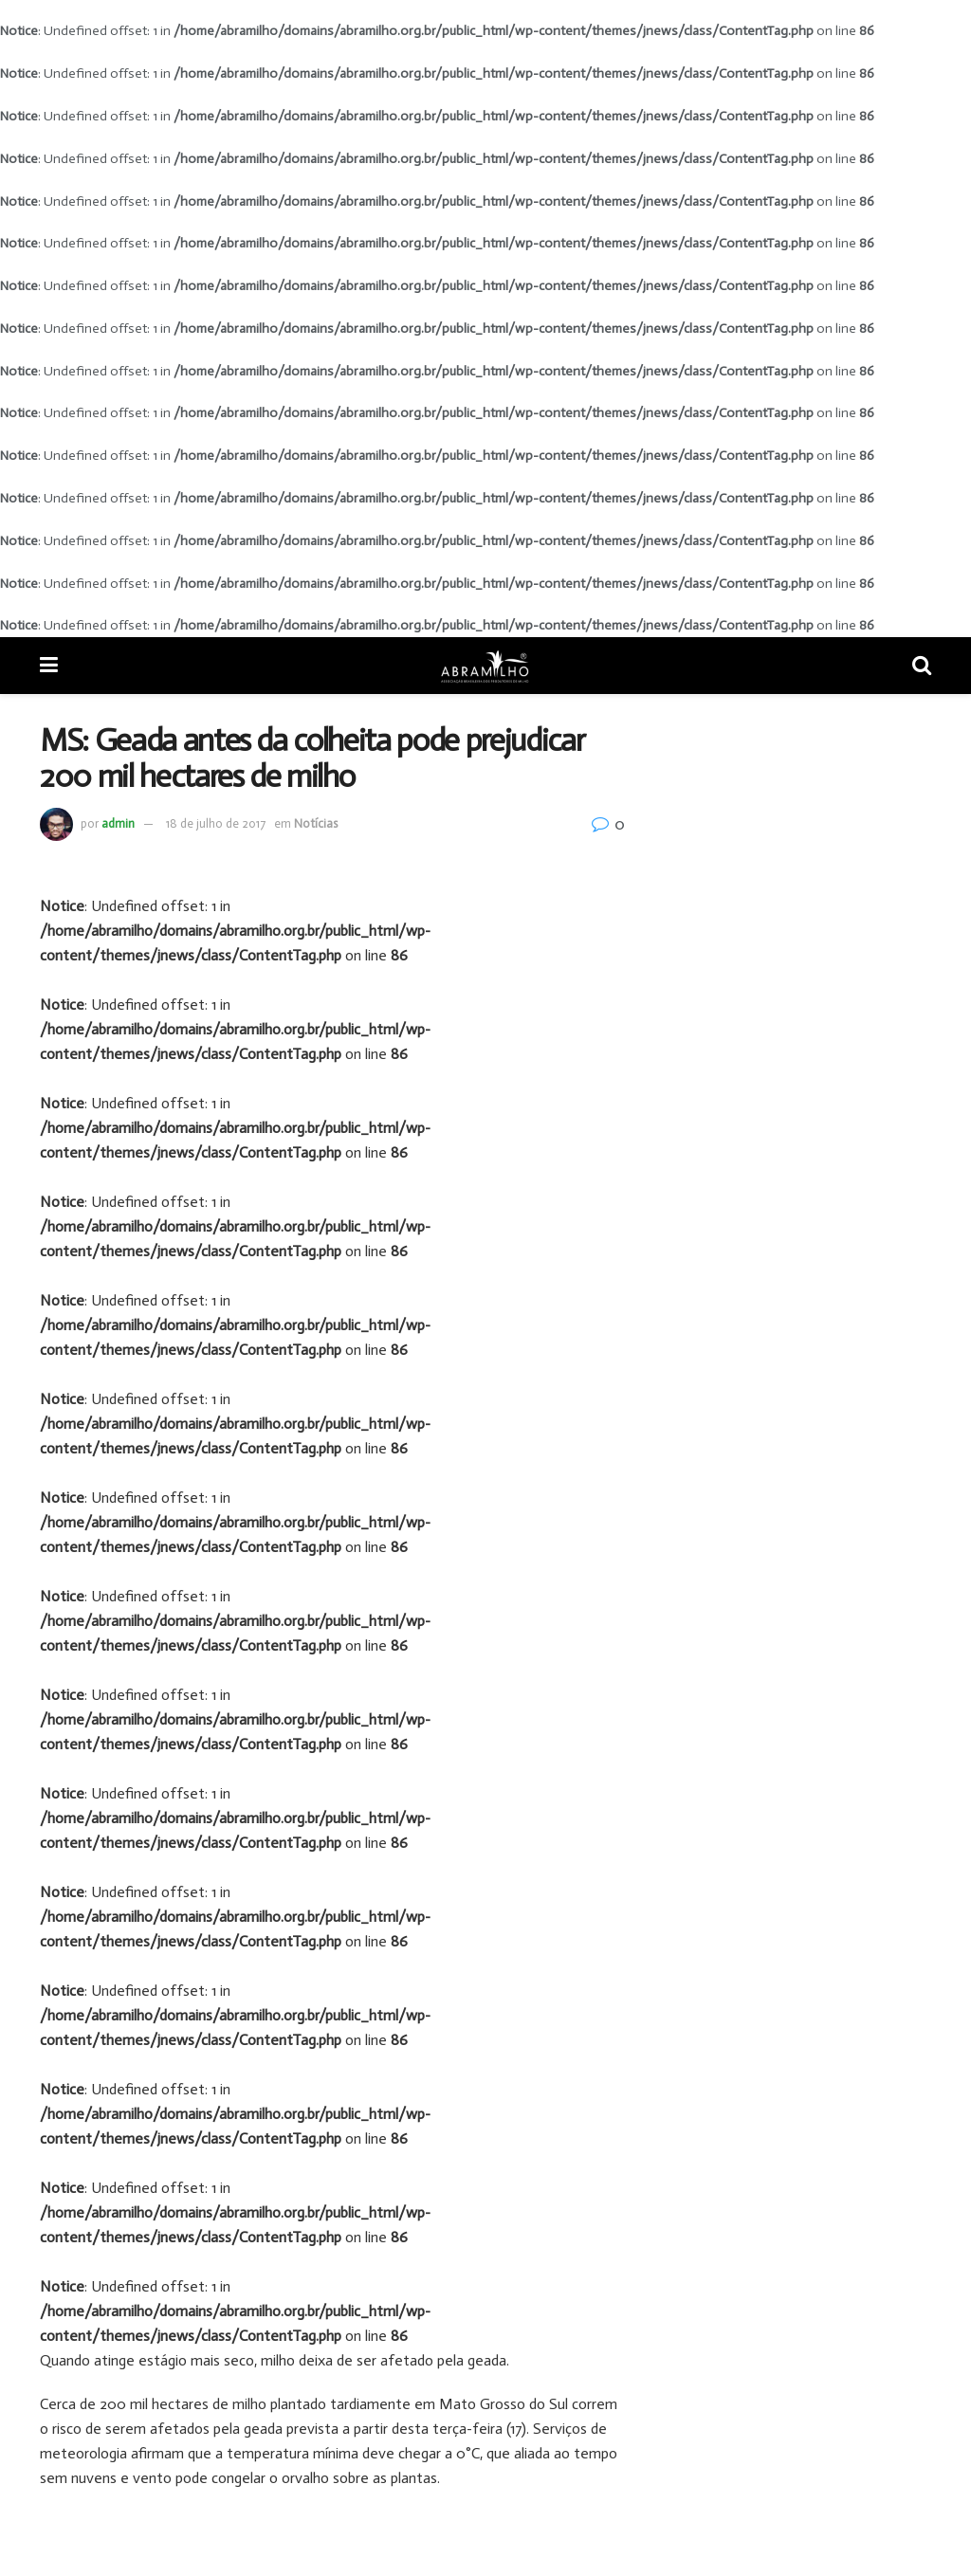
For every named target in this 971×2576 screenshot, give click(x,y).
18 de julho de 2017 (216, 823)
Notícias (316, 823)
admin (118, 823)
